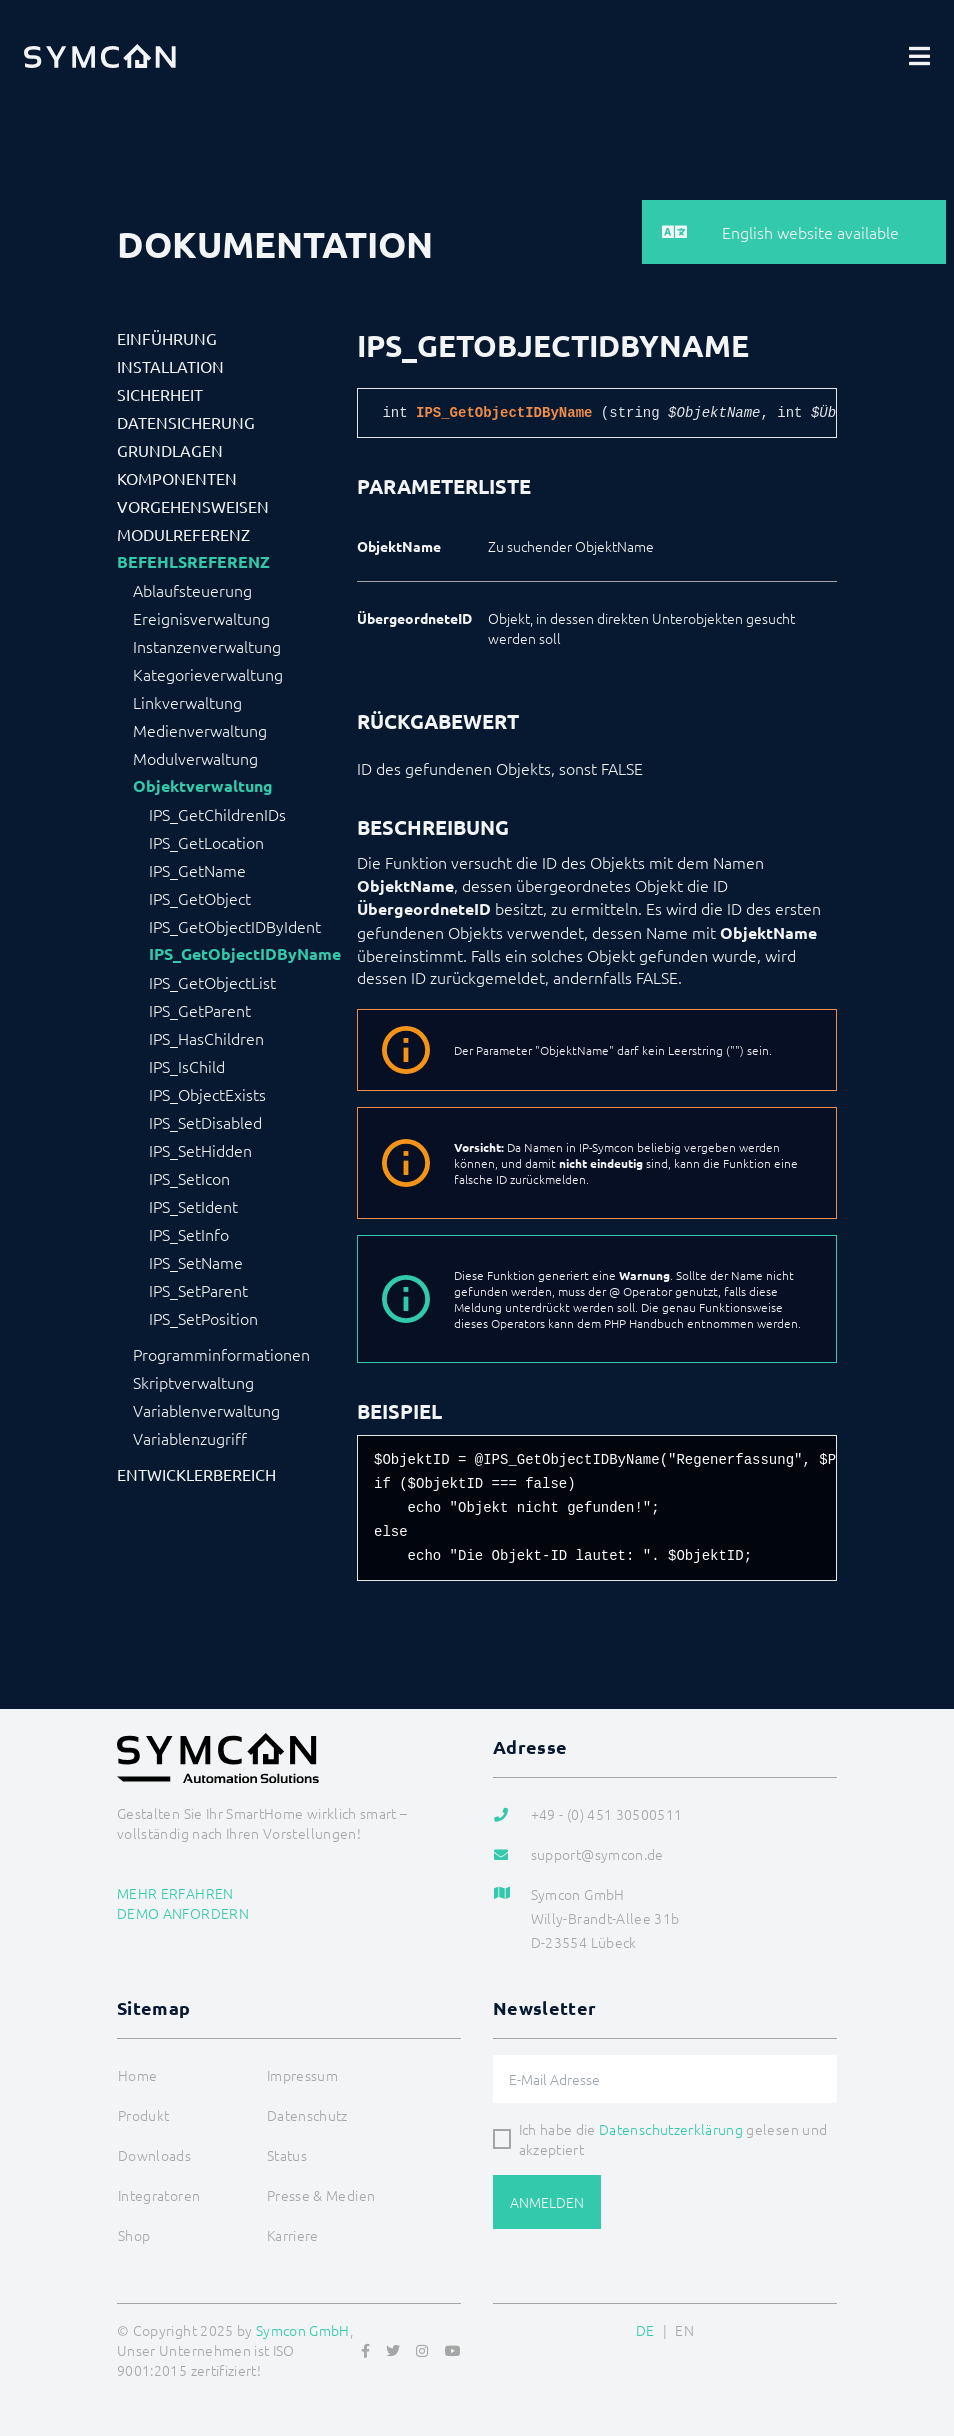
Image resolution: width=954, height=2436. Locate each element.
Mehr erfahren (175, 1893)
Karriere (293, 2235)
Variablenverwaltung (206, 1410)
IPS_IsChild (187, 1066)
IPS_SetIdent (193, 1206)
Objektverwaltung (203, 786)
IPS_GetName (197, 870)
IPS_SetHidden (200, 1150)
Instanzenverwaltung (207, 646)
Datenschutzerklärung (671, 2129)
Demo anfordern (183, 1913)
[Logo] (100, 56)
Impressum (302, 2075)
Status (287, 2155)
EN (684, 2330)
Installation (170, 366)
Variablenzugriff (190, 1438)
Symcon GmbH (303, 2330)
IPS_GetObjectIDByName (245, 954)
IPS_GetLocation (206, 842)
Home (137, 2075)
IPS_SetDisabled (205, 1122)
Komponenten (177, 478)
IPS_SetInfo (189, 1234)
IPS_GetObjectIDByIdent (235, 926)
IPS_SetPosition (203, 1318)
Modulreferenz (183, 534)
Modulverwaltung (195, 758)
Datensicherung (186, 422)
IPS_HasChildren (206, 1038)
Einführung (167, 338)
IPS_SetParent (198, 1290)
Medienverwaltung (200, 730)
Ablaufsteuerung (192, 590)
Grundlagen (170, 450)
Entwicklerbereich (196, 1474)
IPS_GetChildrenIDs (217, 814)
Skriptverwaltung (193, 1382)
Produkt (143, 2115)
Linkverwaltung (187, 702)
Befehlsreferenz (193, 562)
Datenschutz (307, 2115)
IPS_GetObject (200, 898)
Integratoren (159, 2195)
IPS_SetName (196, 1262)
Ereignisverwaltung (201, 618)
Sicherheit (160, 394)
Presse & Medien (321, 2195)
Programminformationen (221, 1354)
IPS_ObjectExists (207, 1094)
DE (645, 2330)
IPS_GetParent (200, 1010)
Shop (134, 2235)
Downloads (154, 2155)
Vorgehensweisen (193, 506)
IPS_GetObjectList (212, 982)
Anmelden (547, 2202)
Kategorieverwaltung (208, 674)
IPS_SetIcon (189, 1178)
